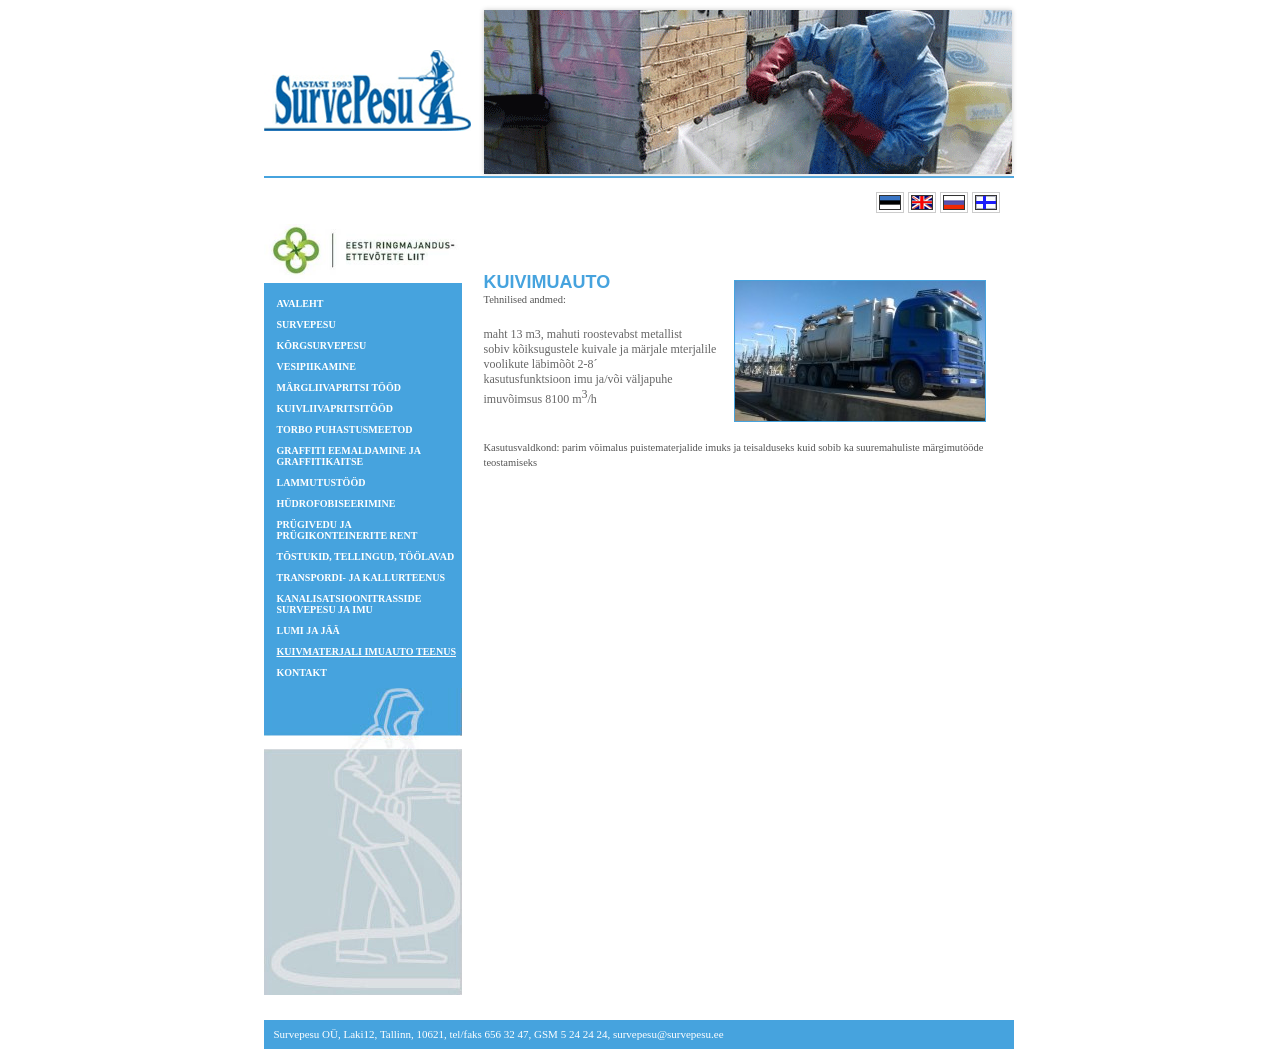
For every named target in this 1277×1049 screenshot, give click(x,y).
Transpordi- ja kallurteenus (361, 577)
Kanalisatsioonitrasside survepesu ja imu (349, 604)
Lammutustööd (321, 482)
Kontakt (302, 672)
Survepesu (306, 324)
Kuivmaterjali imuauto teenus (366, 651)
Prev (515, 92)
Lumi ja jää (308, 630)
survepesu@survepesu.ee (668, 1034)
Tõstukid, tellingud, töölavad (366, 556)
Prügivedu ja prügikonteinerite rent (347, 530)
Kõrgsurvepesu (322, 345)
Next (991, 92)
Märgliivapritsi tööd (339, 387)
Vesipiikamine (316, 366)
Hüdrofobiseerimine (336, 503)
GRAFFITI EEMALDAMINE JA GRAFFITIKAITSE (349, 456)
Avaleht (300, 303)
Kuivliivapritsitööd (335, 408)
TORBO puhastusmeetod (345, 429)
